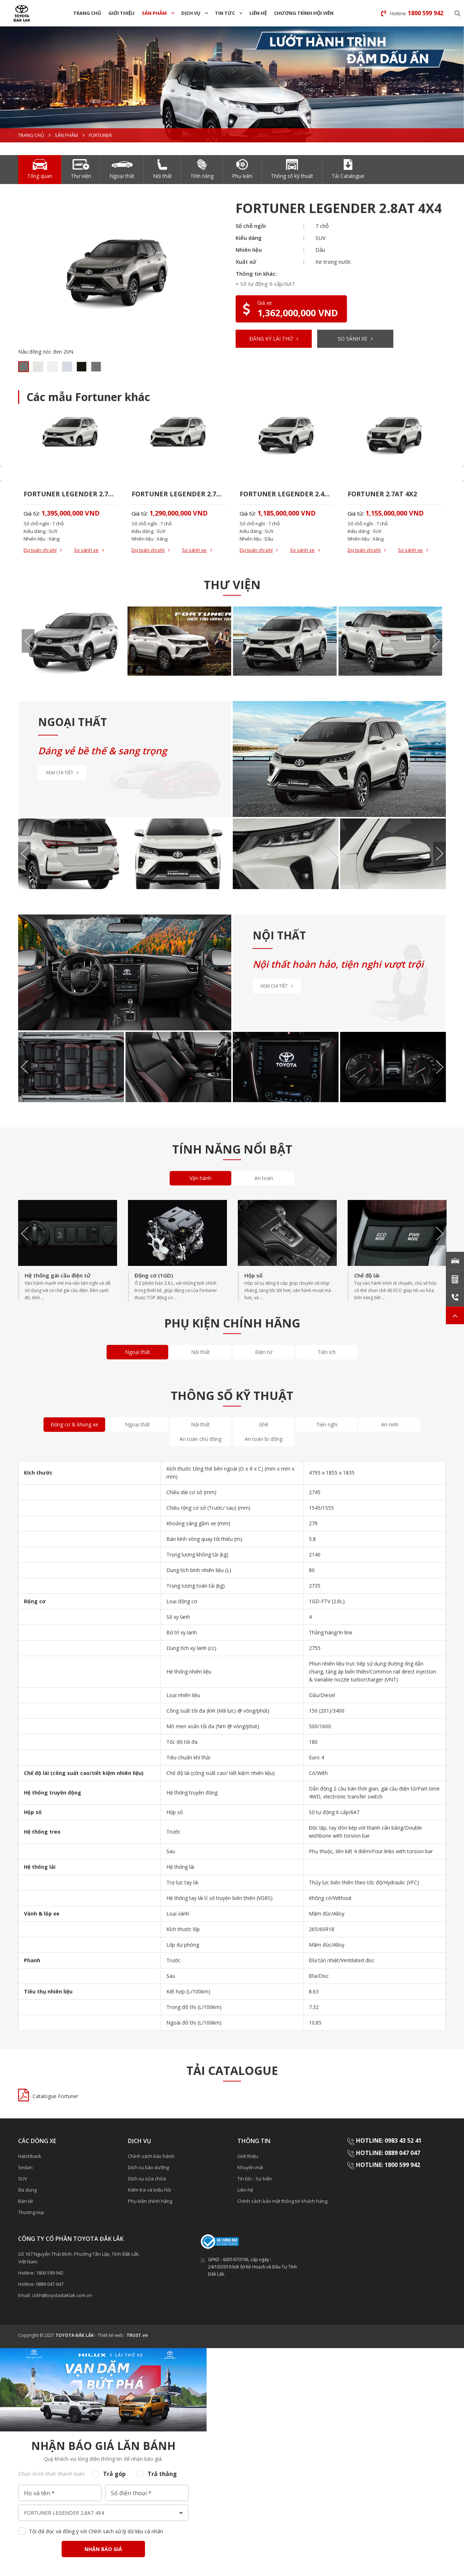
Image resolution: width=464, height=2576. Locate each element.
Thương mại (31, 2212)
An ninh (389, 1424)
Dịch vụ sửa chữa (147, 2178)
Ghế (263, 1424)
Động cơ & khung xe (74, 1424)
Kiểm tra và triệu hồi (149, 2190)
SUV (22, 2178)
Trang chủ (87, 13)
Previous (28, 641)
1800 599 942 (402, 2165)
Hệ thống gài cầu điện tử (58, 1275)
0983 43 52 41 (404, 2140)
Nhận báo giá (103, 2549)
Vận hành (200, 1178)
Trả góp (114, 2474)
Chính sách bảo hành (151, 2156)
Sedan (25, 2167)
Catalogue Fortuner (55, 2096)
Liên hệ (258, 13)
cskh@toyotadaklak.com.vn (62, 2295)
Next (436, 641)
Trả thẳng (162, 2474)
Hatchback (29, 2156)
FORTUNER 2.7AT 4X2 (382, 493)
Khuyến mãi (250, 2167)
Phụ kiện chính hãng (150, 2201)
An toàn (263, 1178)
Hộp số (253, 1275)
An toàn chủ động (200, 1438)
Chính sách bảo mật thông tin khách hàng (282, 2201)
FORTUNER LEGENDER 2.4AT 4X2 (286, 493)
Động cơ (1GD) (153, 1275)
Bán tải (25, 2201)
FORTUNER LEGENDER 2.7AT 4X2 (178, 493)
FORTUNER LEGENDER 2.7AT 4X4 (70, 493)
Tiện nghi (326, 1424)
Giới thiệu (121, 13)
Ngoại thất (137, 1352)
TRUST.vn (137, 2335)
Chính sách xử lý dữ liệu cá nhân (125, 2531)
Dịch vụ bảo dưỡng (148, 2167)
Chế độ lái (367, 1275)
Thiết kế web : (111, 2335)
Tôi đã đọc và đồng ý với (96, 2531)
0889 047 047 (49, 2284)
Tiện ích (327, 1352)
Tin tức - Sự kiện (254, 2178)
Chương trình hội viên (304, 13)
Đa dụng (27, 2190)
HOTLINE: (370, 2140)
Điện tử (263, 1352)
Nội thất (200, 1352)
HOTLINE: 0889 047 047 (388, 2153)
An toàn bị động (263, 1438)
